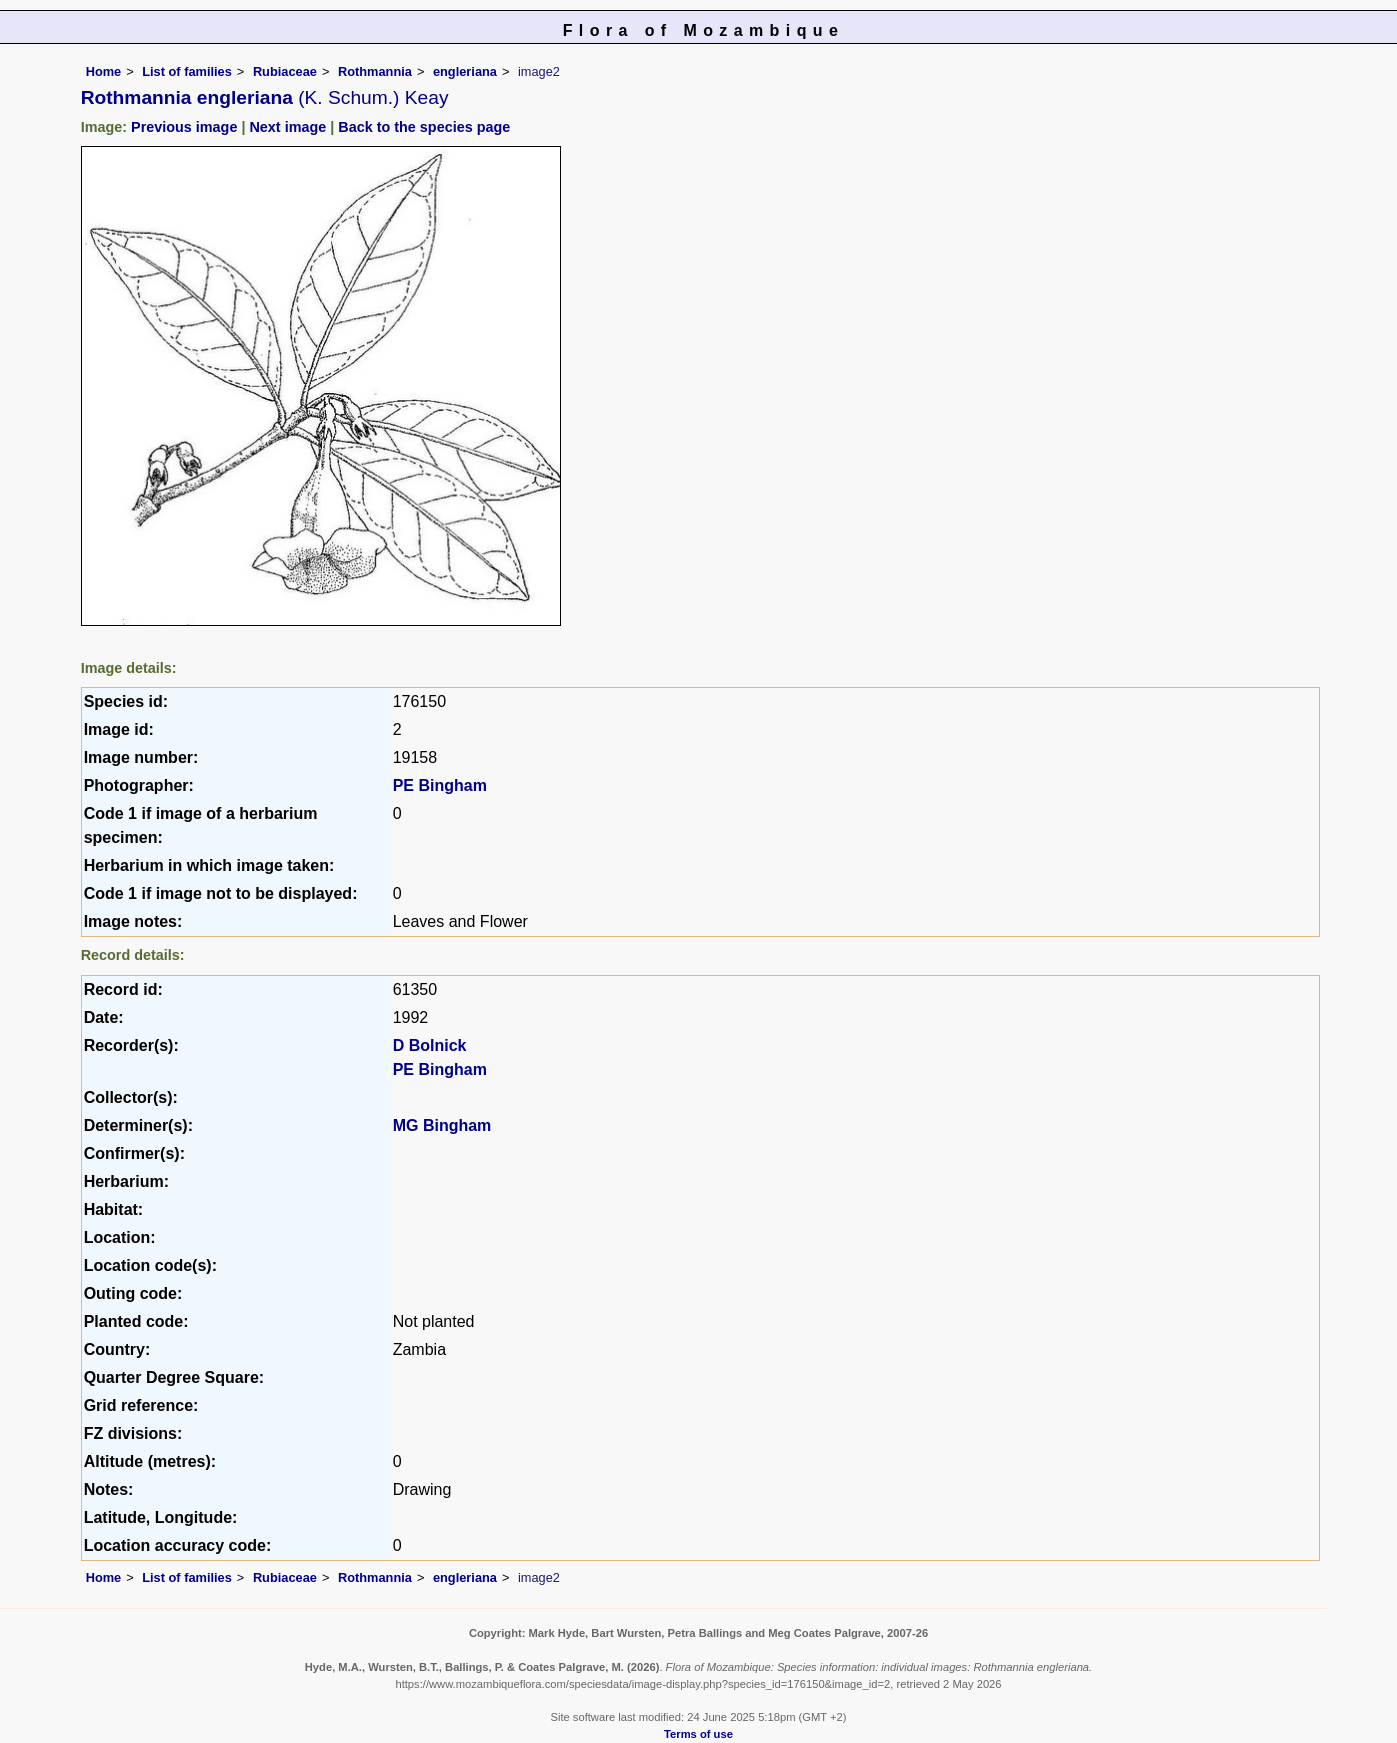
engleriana (465, 71)
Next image (287, 127)
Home (104, 71)
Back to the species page (424, 127)
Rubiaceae (285, 71)
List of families (187, 71)
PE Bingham (440, 785)
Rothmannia (375, 71)
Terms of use (698, 1734)
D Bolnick (430, 1045)
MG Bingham (442, 1125)
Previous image (184, 127)
